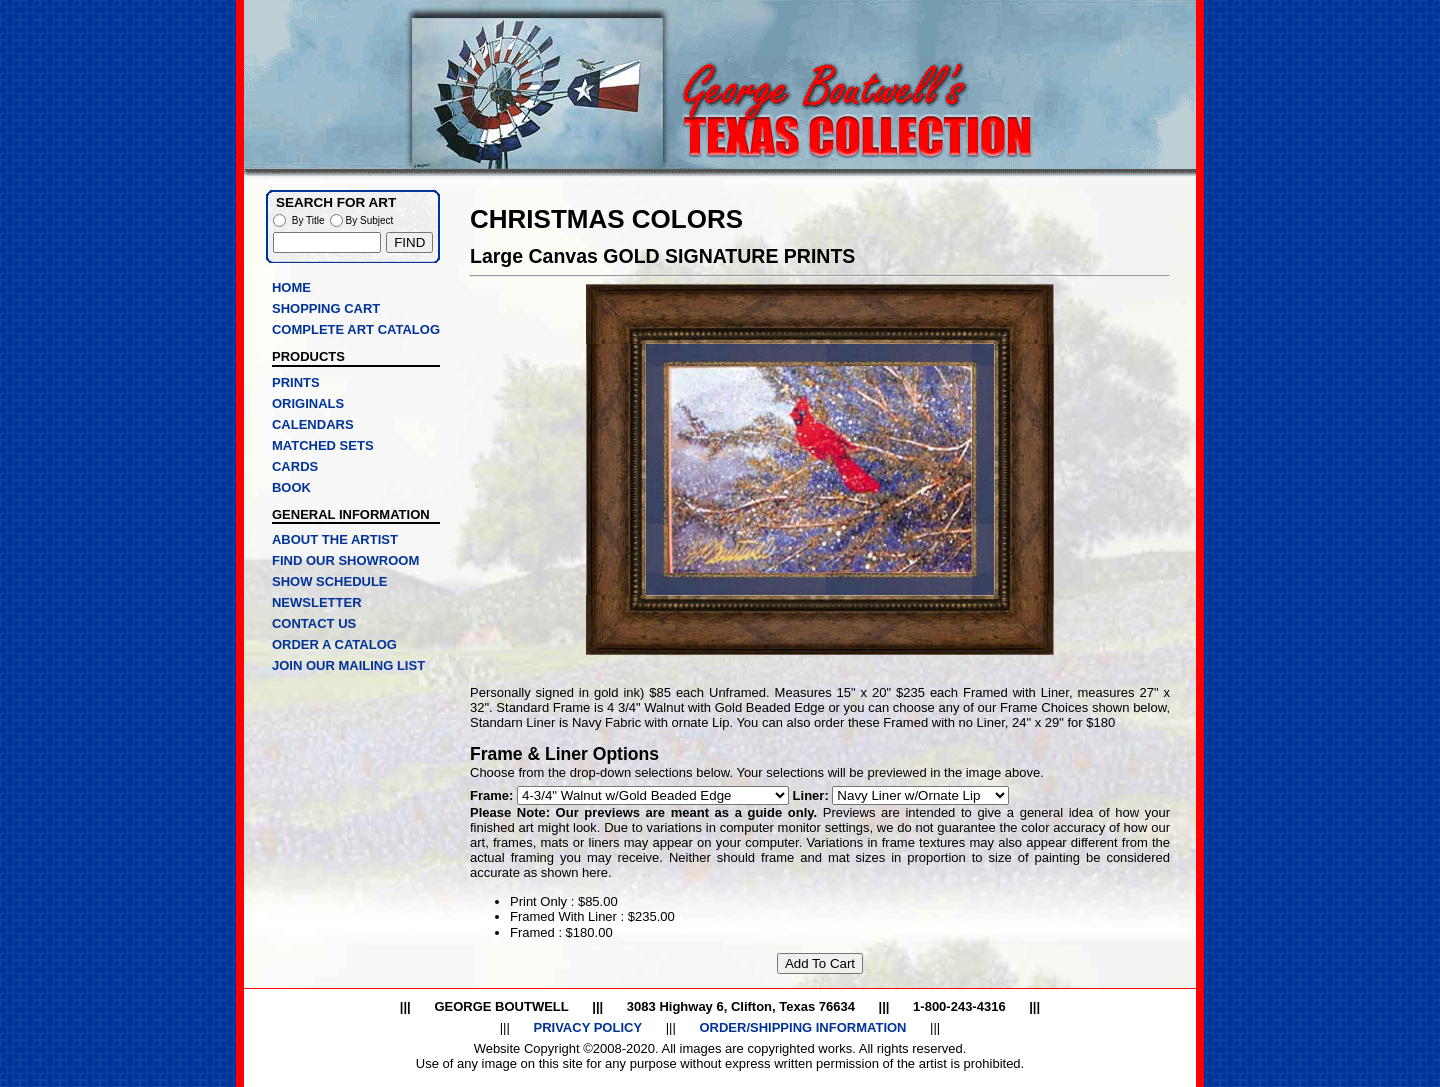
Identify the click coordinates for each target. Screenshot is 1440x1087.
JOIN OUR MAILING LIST (348, 665)
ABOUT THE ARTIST (335, 539)
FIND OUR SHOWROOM (345, 560)
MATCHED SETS (323, 445)
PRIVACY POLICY (587, 1027)
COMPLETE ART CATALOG (356, 329)
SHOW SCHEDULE (330, 581)
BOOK (291, 487)
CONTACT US (314, 623)
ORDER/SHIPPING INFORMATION (802, 1027)
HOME (291, 287)
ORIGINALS (308, 403)
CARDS (295, 466)
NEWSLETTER (317, 602)
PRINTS (296, 382)
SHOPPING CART (326, 308)
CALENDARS (313, 424)
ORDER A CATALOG (334, 644)
